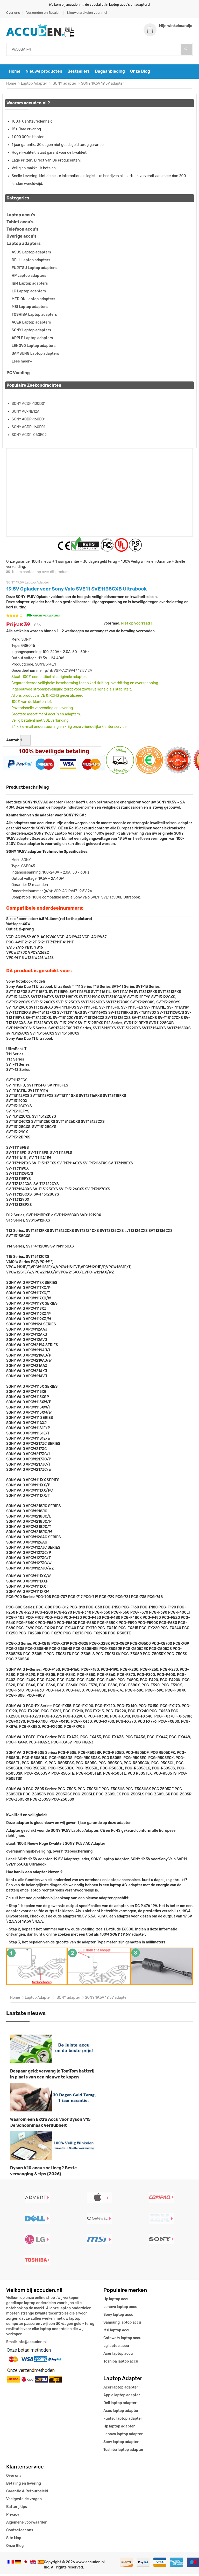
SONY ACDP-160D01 (29, 421)
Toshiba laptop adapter (123, 2452)
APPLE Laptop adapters (32, 340)
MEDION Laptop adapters (33, 301)
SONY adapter (64, 85)
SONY (26, 641)
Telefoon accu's (22, 231)
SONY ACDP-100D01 (29, 405)
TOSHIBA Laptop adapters (34, 316)
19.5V (82, 672)
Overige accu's (21, 238)
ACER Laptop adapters (31, 324)
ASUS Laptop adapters (31, 254)
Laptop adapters (23, 245)
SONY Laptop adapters (31, 332)
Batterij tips (16, 2509)
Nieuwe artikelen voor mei (87, 13)
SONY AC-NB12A (25, 413)
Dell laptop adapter (120, 2405)
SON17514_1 (45, 666)
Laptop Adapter (34, 85)
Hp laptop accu (116, 2301)
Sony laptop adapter (121, 2444)
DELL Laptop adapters (31, 262)
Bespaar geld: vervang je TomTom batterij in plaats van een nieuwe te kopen (52, 2075)
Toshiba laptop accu (120, 2363)
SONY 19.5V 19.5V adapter (102, 85)
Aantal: (12, 742)
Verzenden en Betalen (43, 13)
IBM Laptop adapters (30, 285)
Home (14, 73)
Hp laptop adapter (119, 2428)
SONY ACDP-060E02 (29, 436)
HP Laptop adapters (29, 277)
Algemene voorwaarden (26, 2524)
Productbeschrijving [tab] (27, 789)
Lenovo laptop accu (120, 2309)
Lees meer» (22, 363)
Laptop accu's (20, 216)
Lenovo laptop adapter (123, 2436)
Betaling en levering (23, 2485)
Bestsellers (78, 73)
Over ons (13, 13)
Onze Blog (140, 73)
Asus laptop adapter (121, 2413)
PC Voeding (18, 374)
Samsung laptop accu (122, 2324)
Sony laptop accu (118, 2317)
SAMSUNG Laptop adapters (35, 355)
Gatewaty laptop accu (122, 2340)
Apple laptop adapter (121, 2397)
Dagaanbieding (110, 73)
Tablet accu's (19, 223)
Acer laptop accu (118, 2355)
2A (90, 672)
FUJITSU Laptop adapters (34, 269)
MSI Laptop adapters (30, 308)
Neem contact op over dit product (37, 574)
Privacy (12, 2516)
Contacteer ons (19, 2532)
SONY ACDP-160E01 (28, 429)
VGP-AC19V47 (65, 672)
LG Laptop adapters (29, 293)
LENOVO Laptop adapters (33, 347)
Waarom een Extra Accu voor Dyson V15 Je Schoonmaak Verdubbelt (50, 2124)
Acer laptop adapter (120, 2389)
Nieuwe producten (44, 73)
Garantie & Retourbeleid (27, 2493)
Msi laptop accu (117, 2332)
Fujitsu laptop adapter (122, 2420)
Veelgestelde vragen (24, 2501)
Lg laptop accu (116, 2348)
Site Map (13, 2540)
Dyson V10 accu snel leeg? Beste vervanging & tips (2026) (43, 2172)
